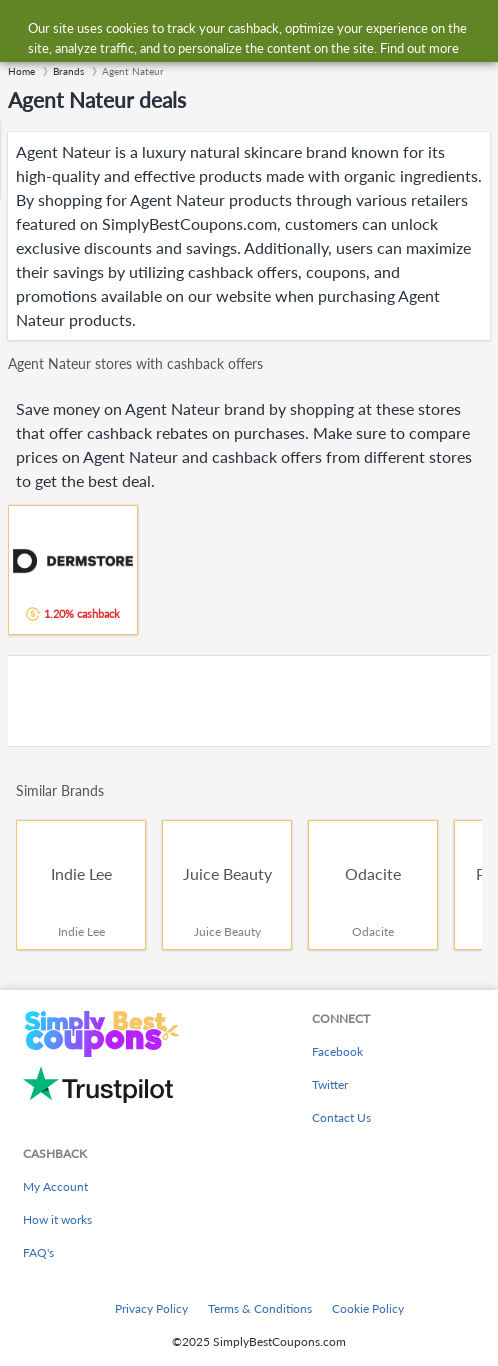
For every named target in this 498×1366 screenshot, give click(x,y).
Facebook (337, 1051)
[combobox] (268, 28)
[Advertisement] (249, 701)
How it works (57, 1219)
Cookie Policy (368, 1308)
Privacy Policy (151, 1308)
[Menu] (25, 28)
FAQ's (38, 1252)
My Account (55, 1186)
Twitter (330, 1084)
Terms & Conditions (260, 1308)
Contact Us (341, 1117)
